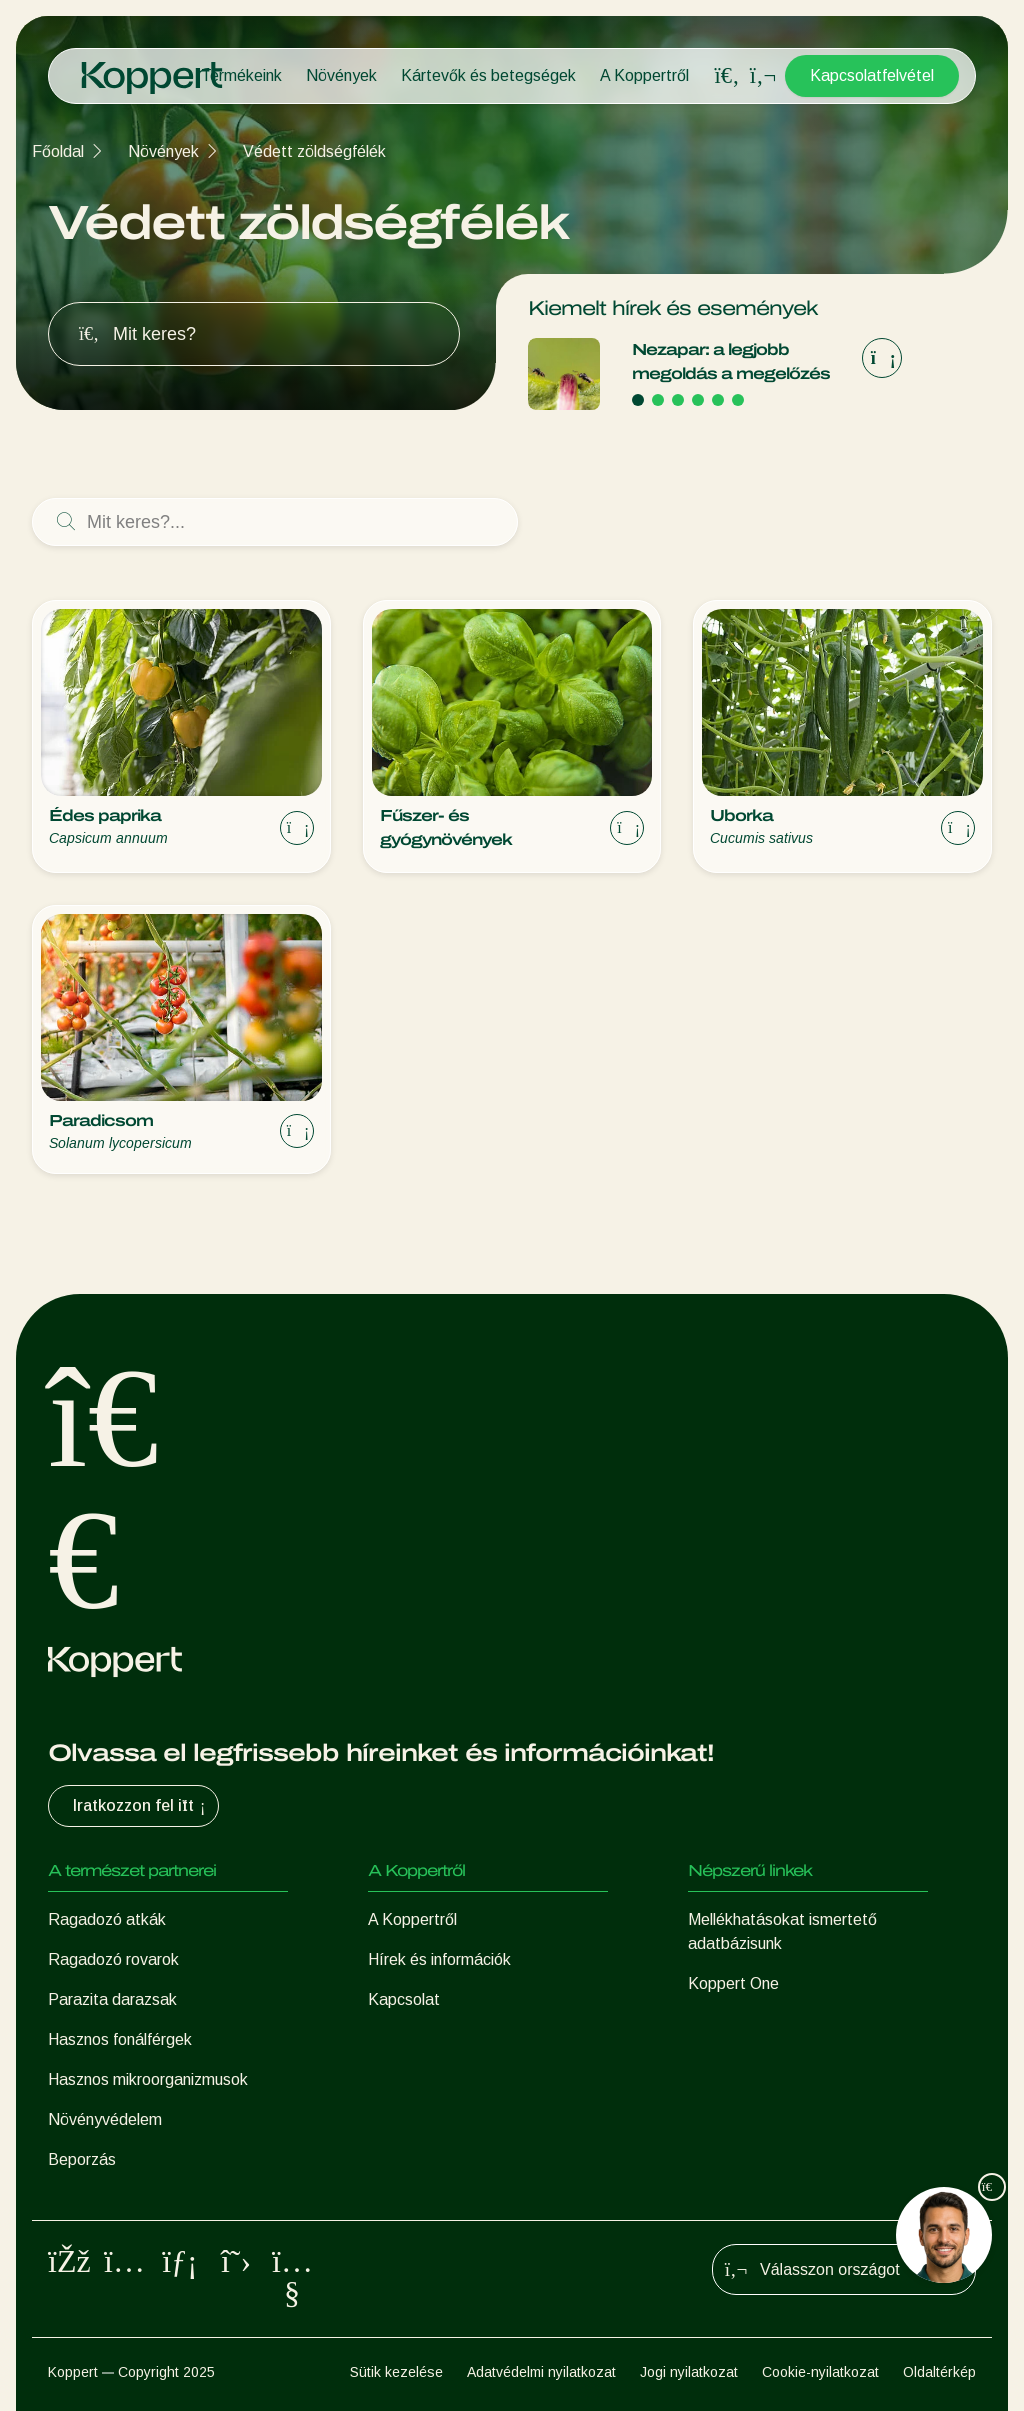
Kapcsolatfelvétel (872, 75)
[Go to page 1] (638, 400)
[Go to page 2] (658, 400)
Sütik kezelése (396, 2372)
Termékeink (241, 75)
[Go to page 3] (678, 400)
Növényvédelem (105, 2119)
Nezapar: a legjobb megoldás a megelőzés (731, 361)
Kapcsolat (404, 1999)
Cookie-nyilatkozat (820, 2372)
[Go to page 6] (738, 400)
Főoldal (58, 151)
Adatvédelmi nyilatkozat (541, 2372)
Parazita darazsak (112, 1999)
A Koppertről (644, 75)
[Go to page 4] (698, 400)
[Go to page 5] (718, 400)
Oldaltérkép (939, 2372)
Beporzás (82, 2159)
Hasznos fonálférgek (120, 2039)
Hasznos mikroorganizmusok (148, 2079)
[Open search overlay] (727, 76)
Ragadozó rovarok (113, 1959)
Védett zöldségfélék (314, 151)
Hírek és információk (439, 1959)
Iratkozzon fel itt (141, 1806)
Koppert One (733, 1983)
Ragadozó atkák (107, 1919)
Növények (341, 75)
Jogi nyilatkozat (689, 2372)
